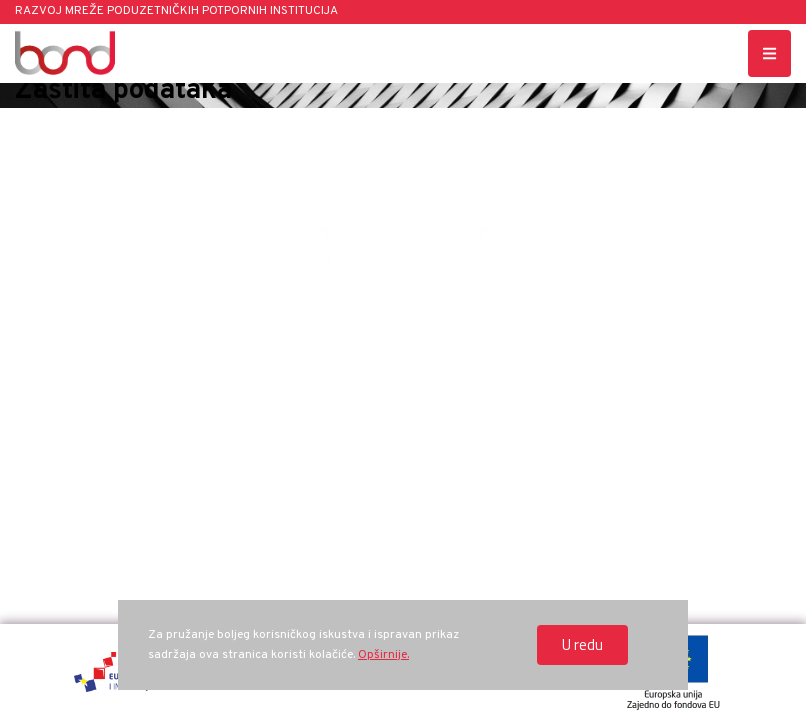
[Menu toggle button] (769, 53)
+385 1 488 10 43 (402, 375)
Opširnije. (383, 655)
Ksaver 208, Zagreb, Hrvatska (134, 375)
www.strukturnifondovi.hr (671, 485)
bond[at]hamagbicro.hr (671, 375)
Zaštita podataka (672, 411)
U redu (582, 644)
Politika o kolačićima (671, 448)
